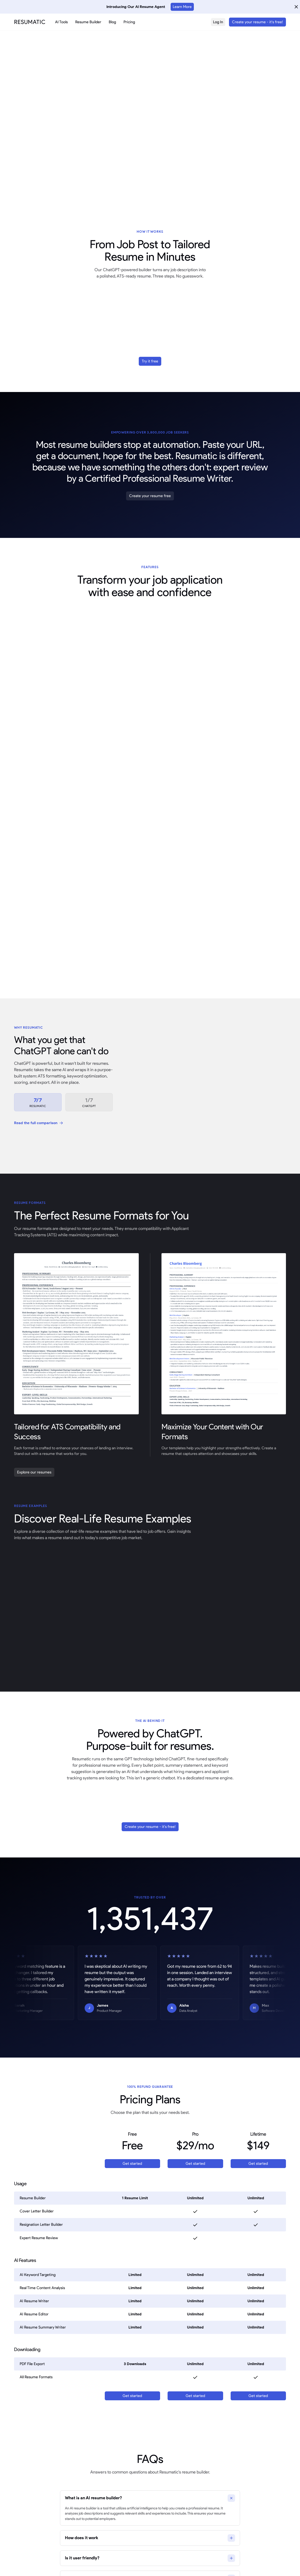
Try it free (150, 361)
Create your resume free (150, 496)
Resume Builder (88, 22)
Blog (112, 22)
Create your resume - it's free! (257, 22)
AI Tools (61, 22)
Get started (132, 2163)
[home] (30, 22)
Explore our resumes (34, 1472)
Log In (218, 22)
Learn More (182, 6)
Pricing (129, 22)
